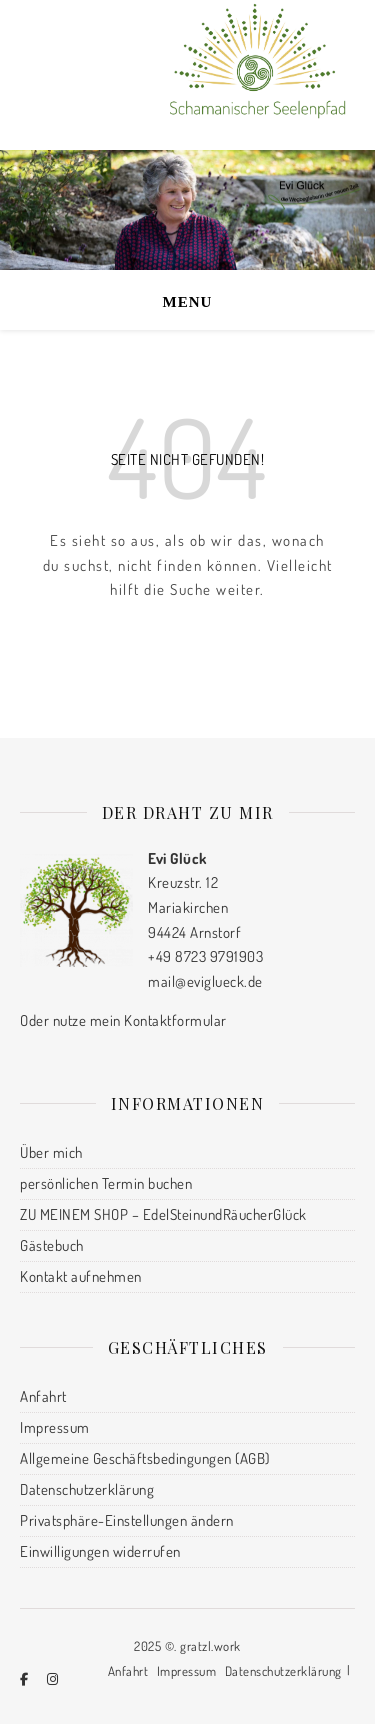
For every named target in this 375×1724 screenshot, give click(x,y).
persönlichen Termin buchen (106, 1183)
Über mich (51, 1152)
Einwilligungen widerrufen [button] (100, 1551)
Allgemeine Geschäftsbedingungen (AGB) (145, 1458)
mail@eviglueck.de (205, 981)
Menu (188, 302)
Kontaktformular (175, 1020)
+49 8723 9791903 (205, 956)
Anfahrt (43, 1396)
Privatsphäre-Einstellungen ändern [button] (127, 1520)
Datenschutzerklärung (87, 1489)
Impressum (55, 1427)
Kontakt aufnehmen (81, 1276)
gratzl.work (210, 1646)
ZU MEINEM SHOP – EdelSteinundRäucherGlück (163, 1214)
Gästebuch (52, 1245)
